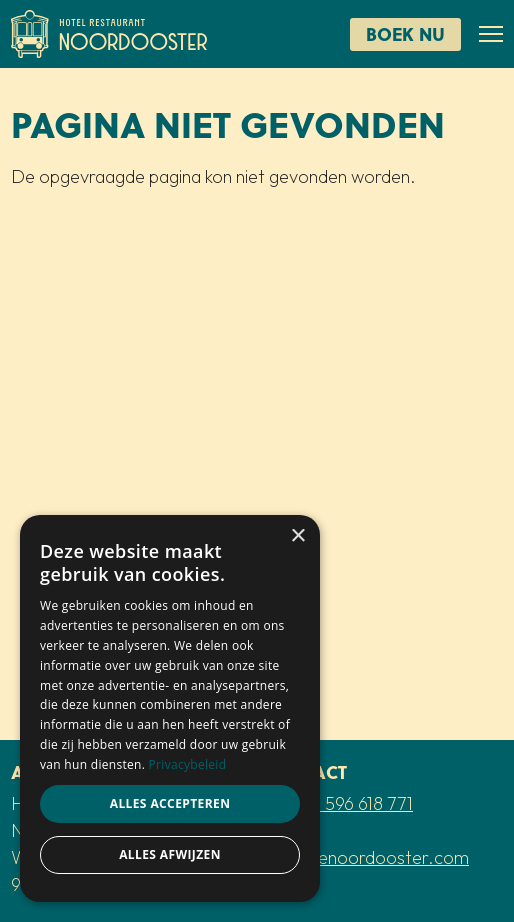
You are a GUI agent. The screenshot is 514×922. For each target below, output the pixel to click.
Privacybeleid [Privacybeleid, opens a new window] (188, 764)
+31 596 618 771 (354, 803)
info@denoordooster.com (367, 857)
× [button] (297, 536)
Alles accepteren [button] (170, 803)
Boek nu (405, 33)
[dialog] (170, 708)
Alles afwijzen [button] (170, 854)
